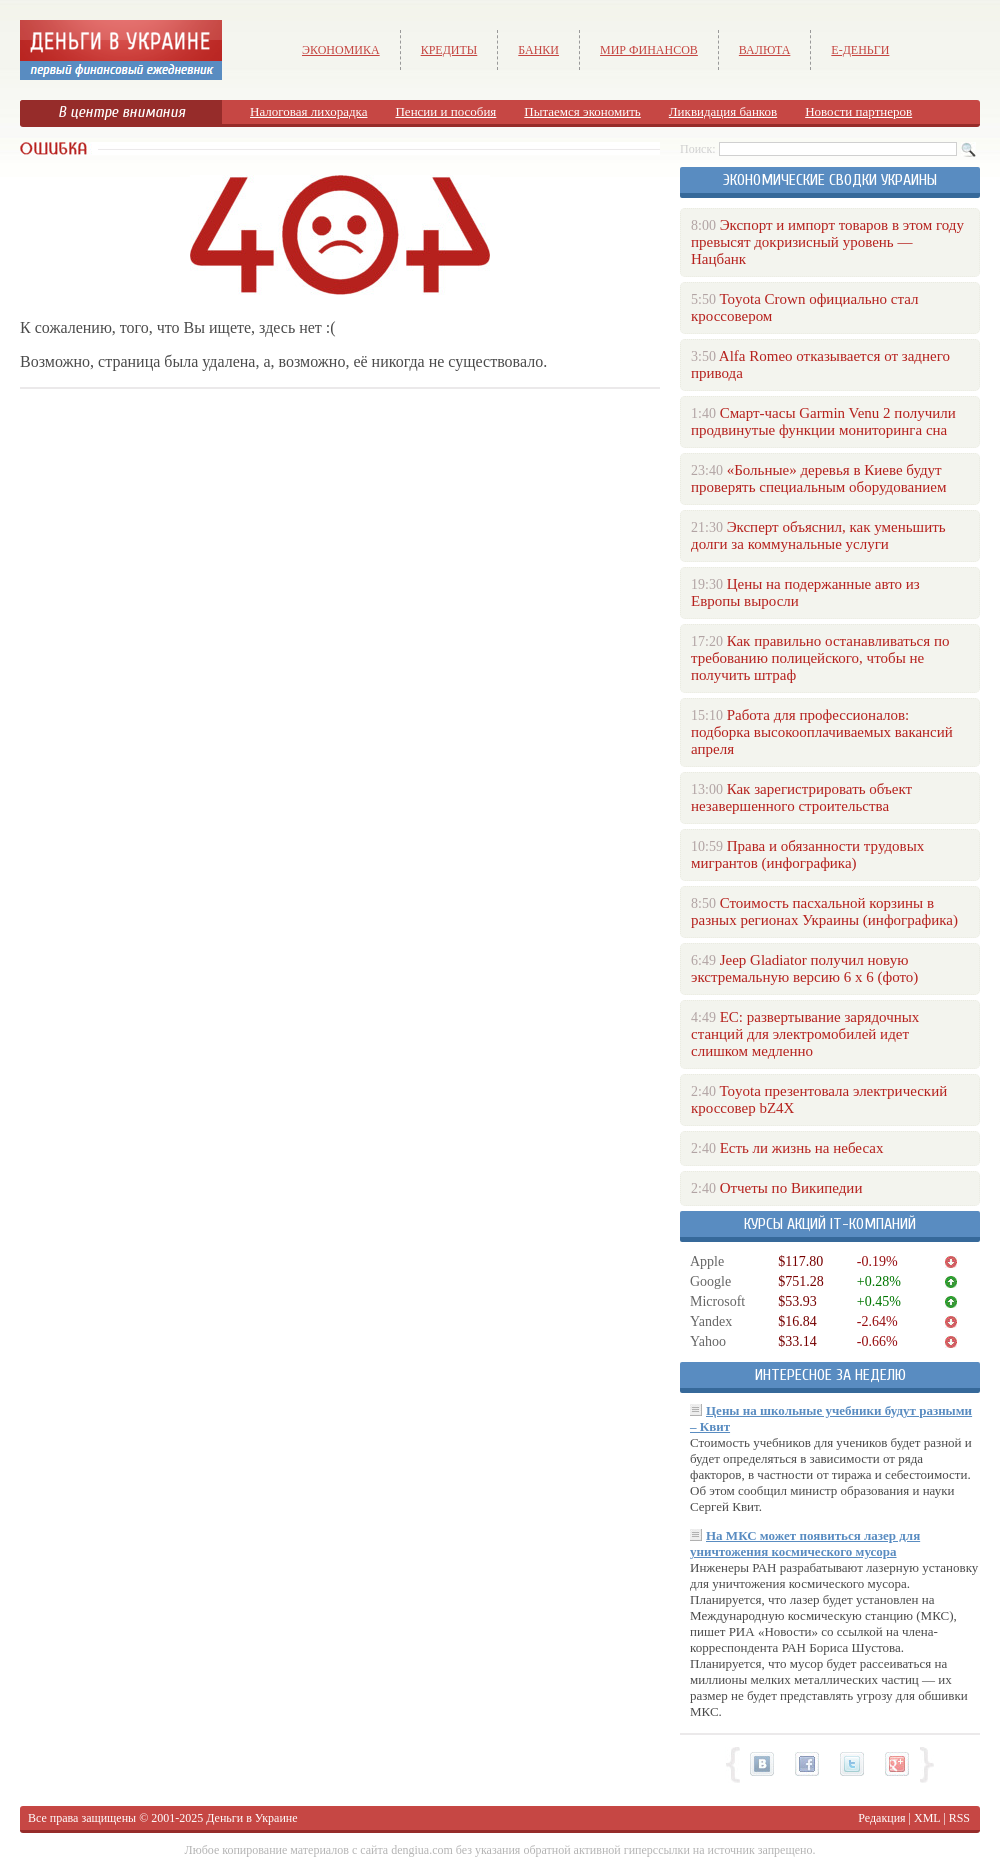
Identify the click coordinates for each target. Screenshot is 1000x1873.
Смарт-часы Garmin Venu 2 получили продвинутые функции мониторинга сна (823, 421)
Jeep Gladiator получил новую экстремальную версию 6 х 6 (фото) (804, 968)
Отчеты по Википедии (791, 1188)
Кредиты (449, 50)
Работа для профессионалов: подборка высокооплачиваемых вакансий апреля (822, 732)
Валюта (765, 50)
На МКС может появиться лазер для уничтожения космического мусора (805, 1543)
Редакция (881, 1818)
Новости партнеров (858, 111)
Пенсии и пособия (445, 111)
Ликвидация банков (723, 111)
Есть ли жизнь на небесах (802, 1148)
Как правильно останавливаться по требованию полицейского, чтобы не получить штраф (820, 658)
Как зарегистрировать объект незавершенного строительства (801, 797)
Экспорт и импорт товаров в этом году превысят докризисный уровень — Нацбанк (827, 242)
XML (927, 1818)
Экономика (341, 50)
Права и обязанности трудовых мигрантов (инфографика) (807, 854)
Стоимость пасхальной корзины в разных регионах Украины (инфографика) (824, 911)
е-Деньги (860, 50)
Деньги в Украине (251, 1818)
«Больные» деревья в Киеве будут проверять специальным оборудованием (818, 478)
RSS (959, 1818)
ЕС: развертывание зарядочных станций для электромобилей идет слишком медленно (805, 1034)
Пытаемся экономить (582, 111)
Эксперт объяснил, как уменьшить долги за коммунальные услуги (818, 535)
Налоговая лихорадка (308, 111)
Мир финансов (649, 50)
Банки (538, 50)
